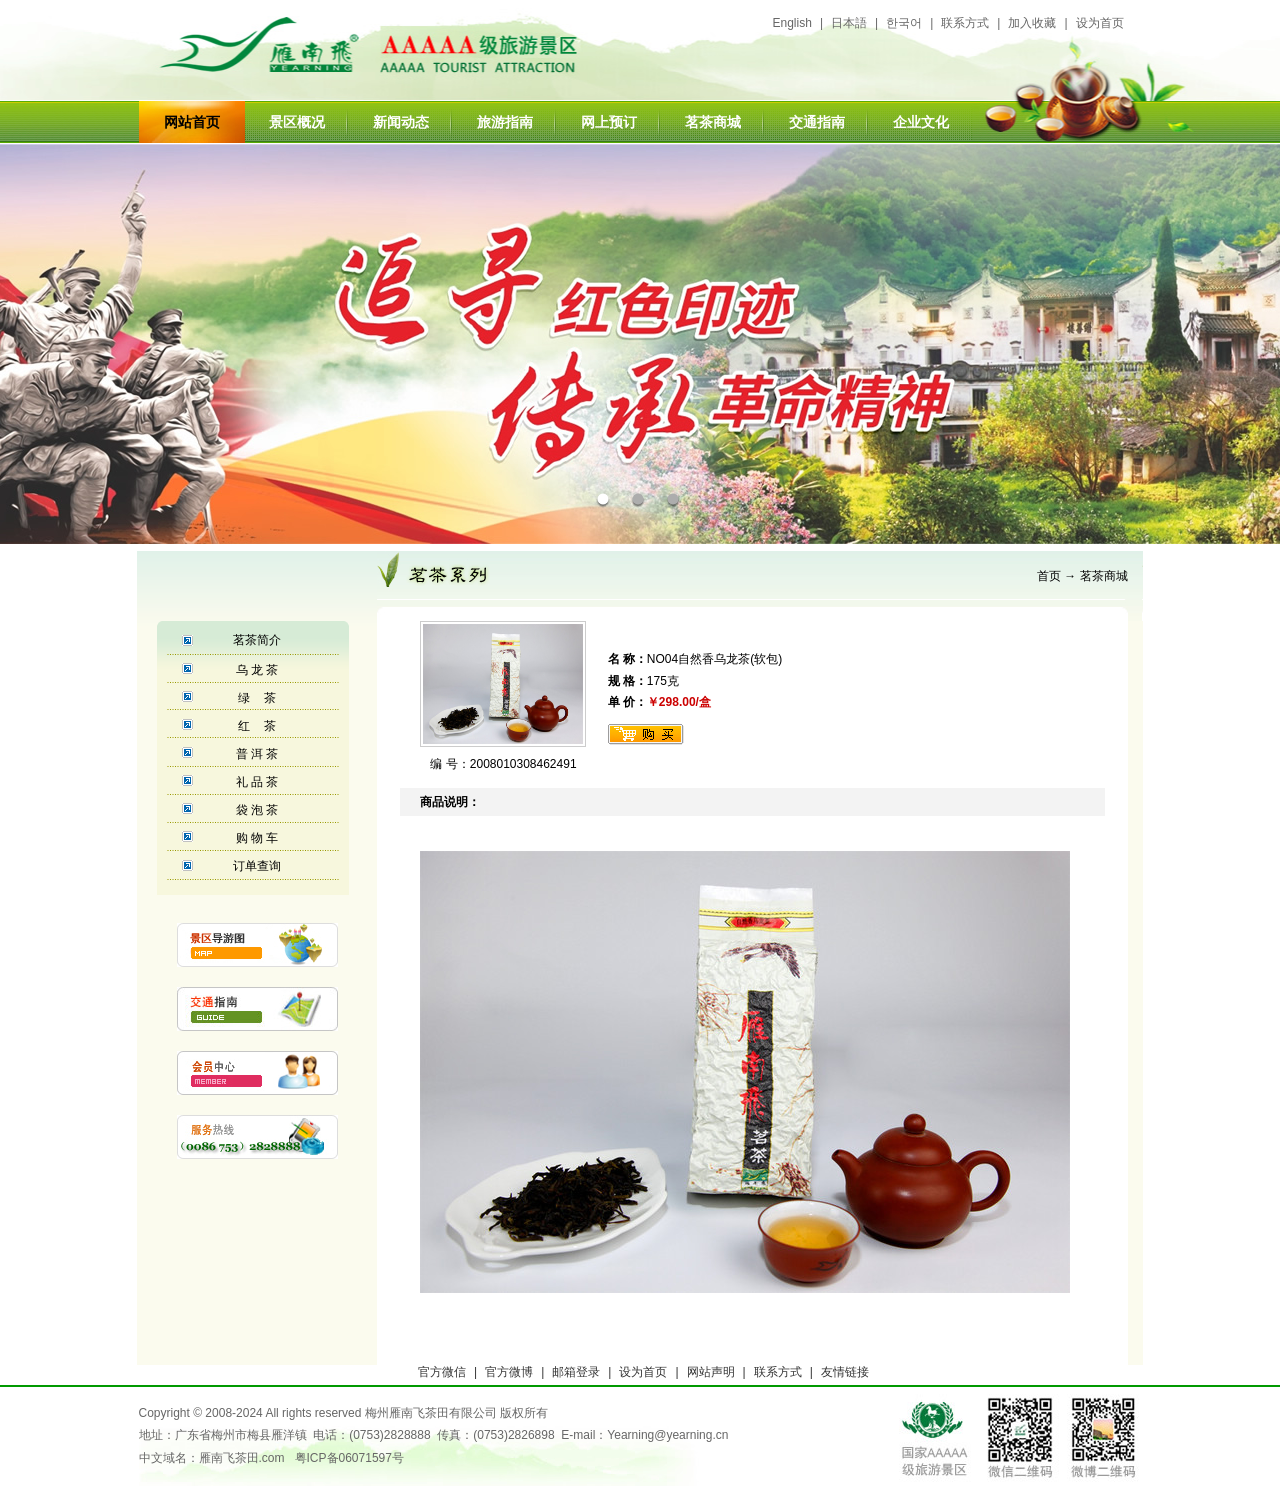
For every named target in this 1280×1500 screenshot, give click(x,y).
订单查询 (257, 866)
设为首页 (1100, 23)
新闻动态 (401, 122)
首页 (1049, 576)
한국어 (904, 23)
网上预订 (609, 122)
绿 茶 (256, 698)
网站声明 (711, 1372)
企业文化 (921, 122)
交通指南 (817, 122)
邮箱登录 (576, 1372)
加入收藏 (1032, 23)
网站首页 (192, 122)
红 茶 (256, 726)
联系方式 (965, 23)
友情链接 (845, 1372)
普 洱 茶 (257, 754)
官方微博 (509, 1372)
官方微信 (442, 1372)
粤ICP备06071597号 (349, 1458)
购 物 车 (257, 838)
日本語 (849, 23)
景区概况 (297, 122)
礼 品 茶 (257, 782)
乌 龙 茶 (257, 670)
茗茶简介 (257, 640)
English (792, 23)
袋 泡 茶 (257, 810)
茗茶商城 (713, 122)
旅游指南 (505, 122)
